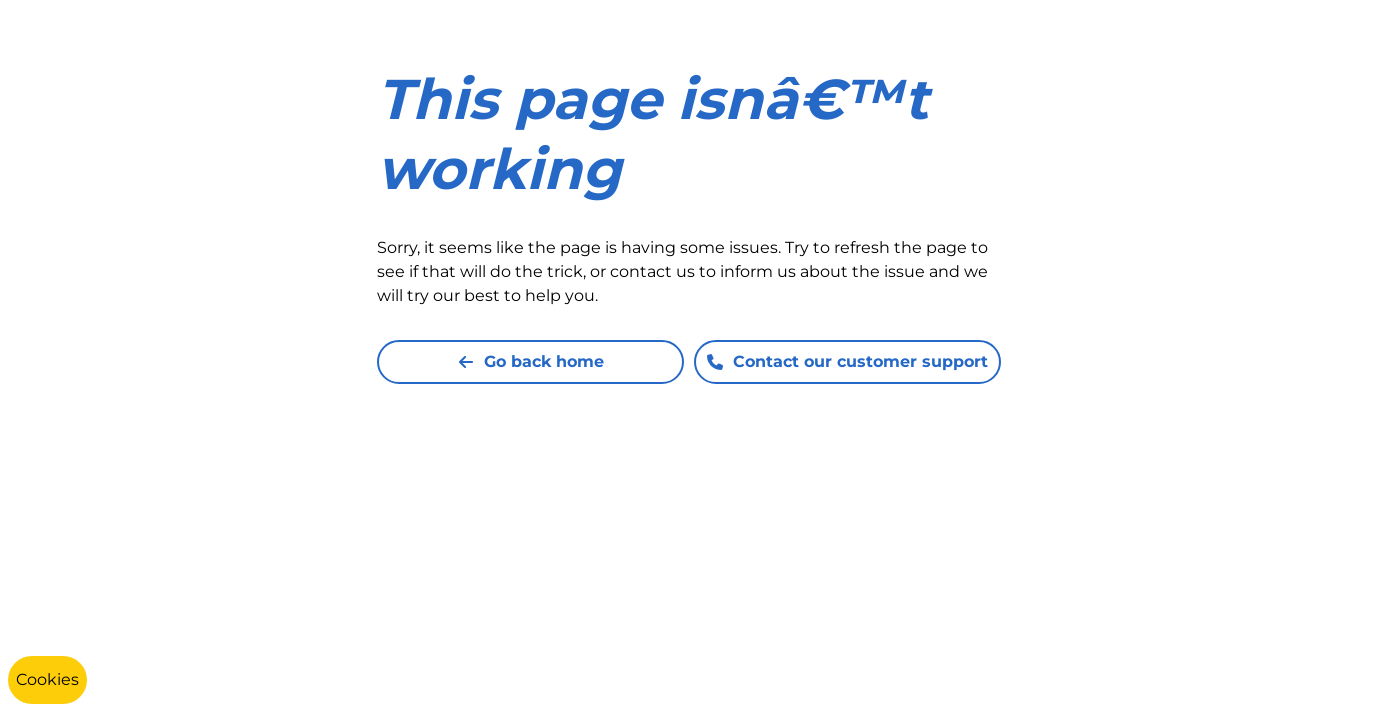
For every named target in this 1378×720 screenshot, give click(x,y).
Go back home (531, 361)
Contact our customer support (847, 361)
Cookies (47, 679)
